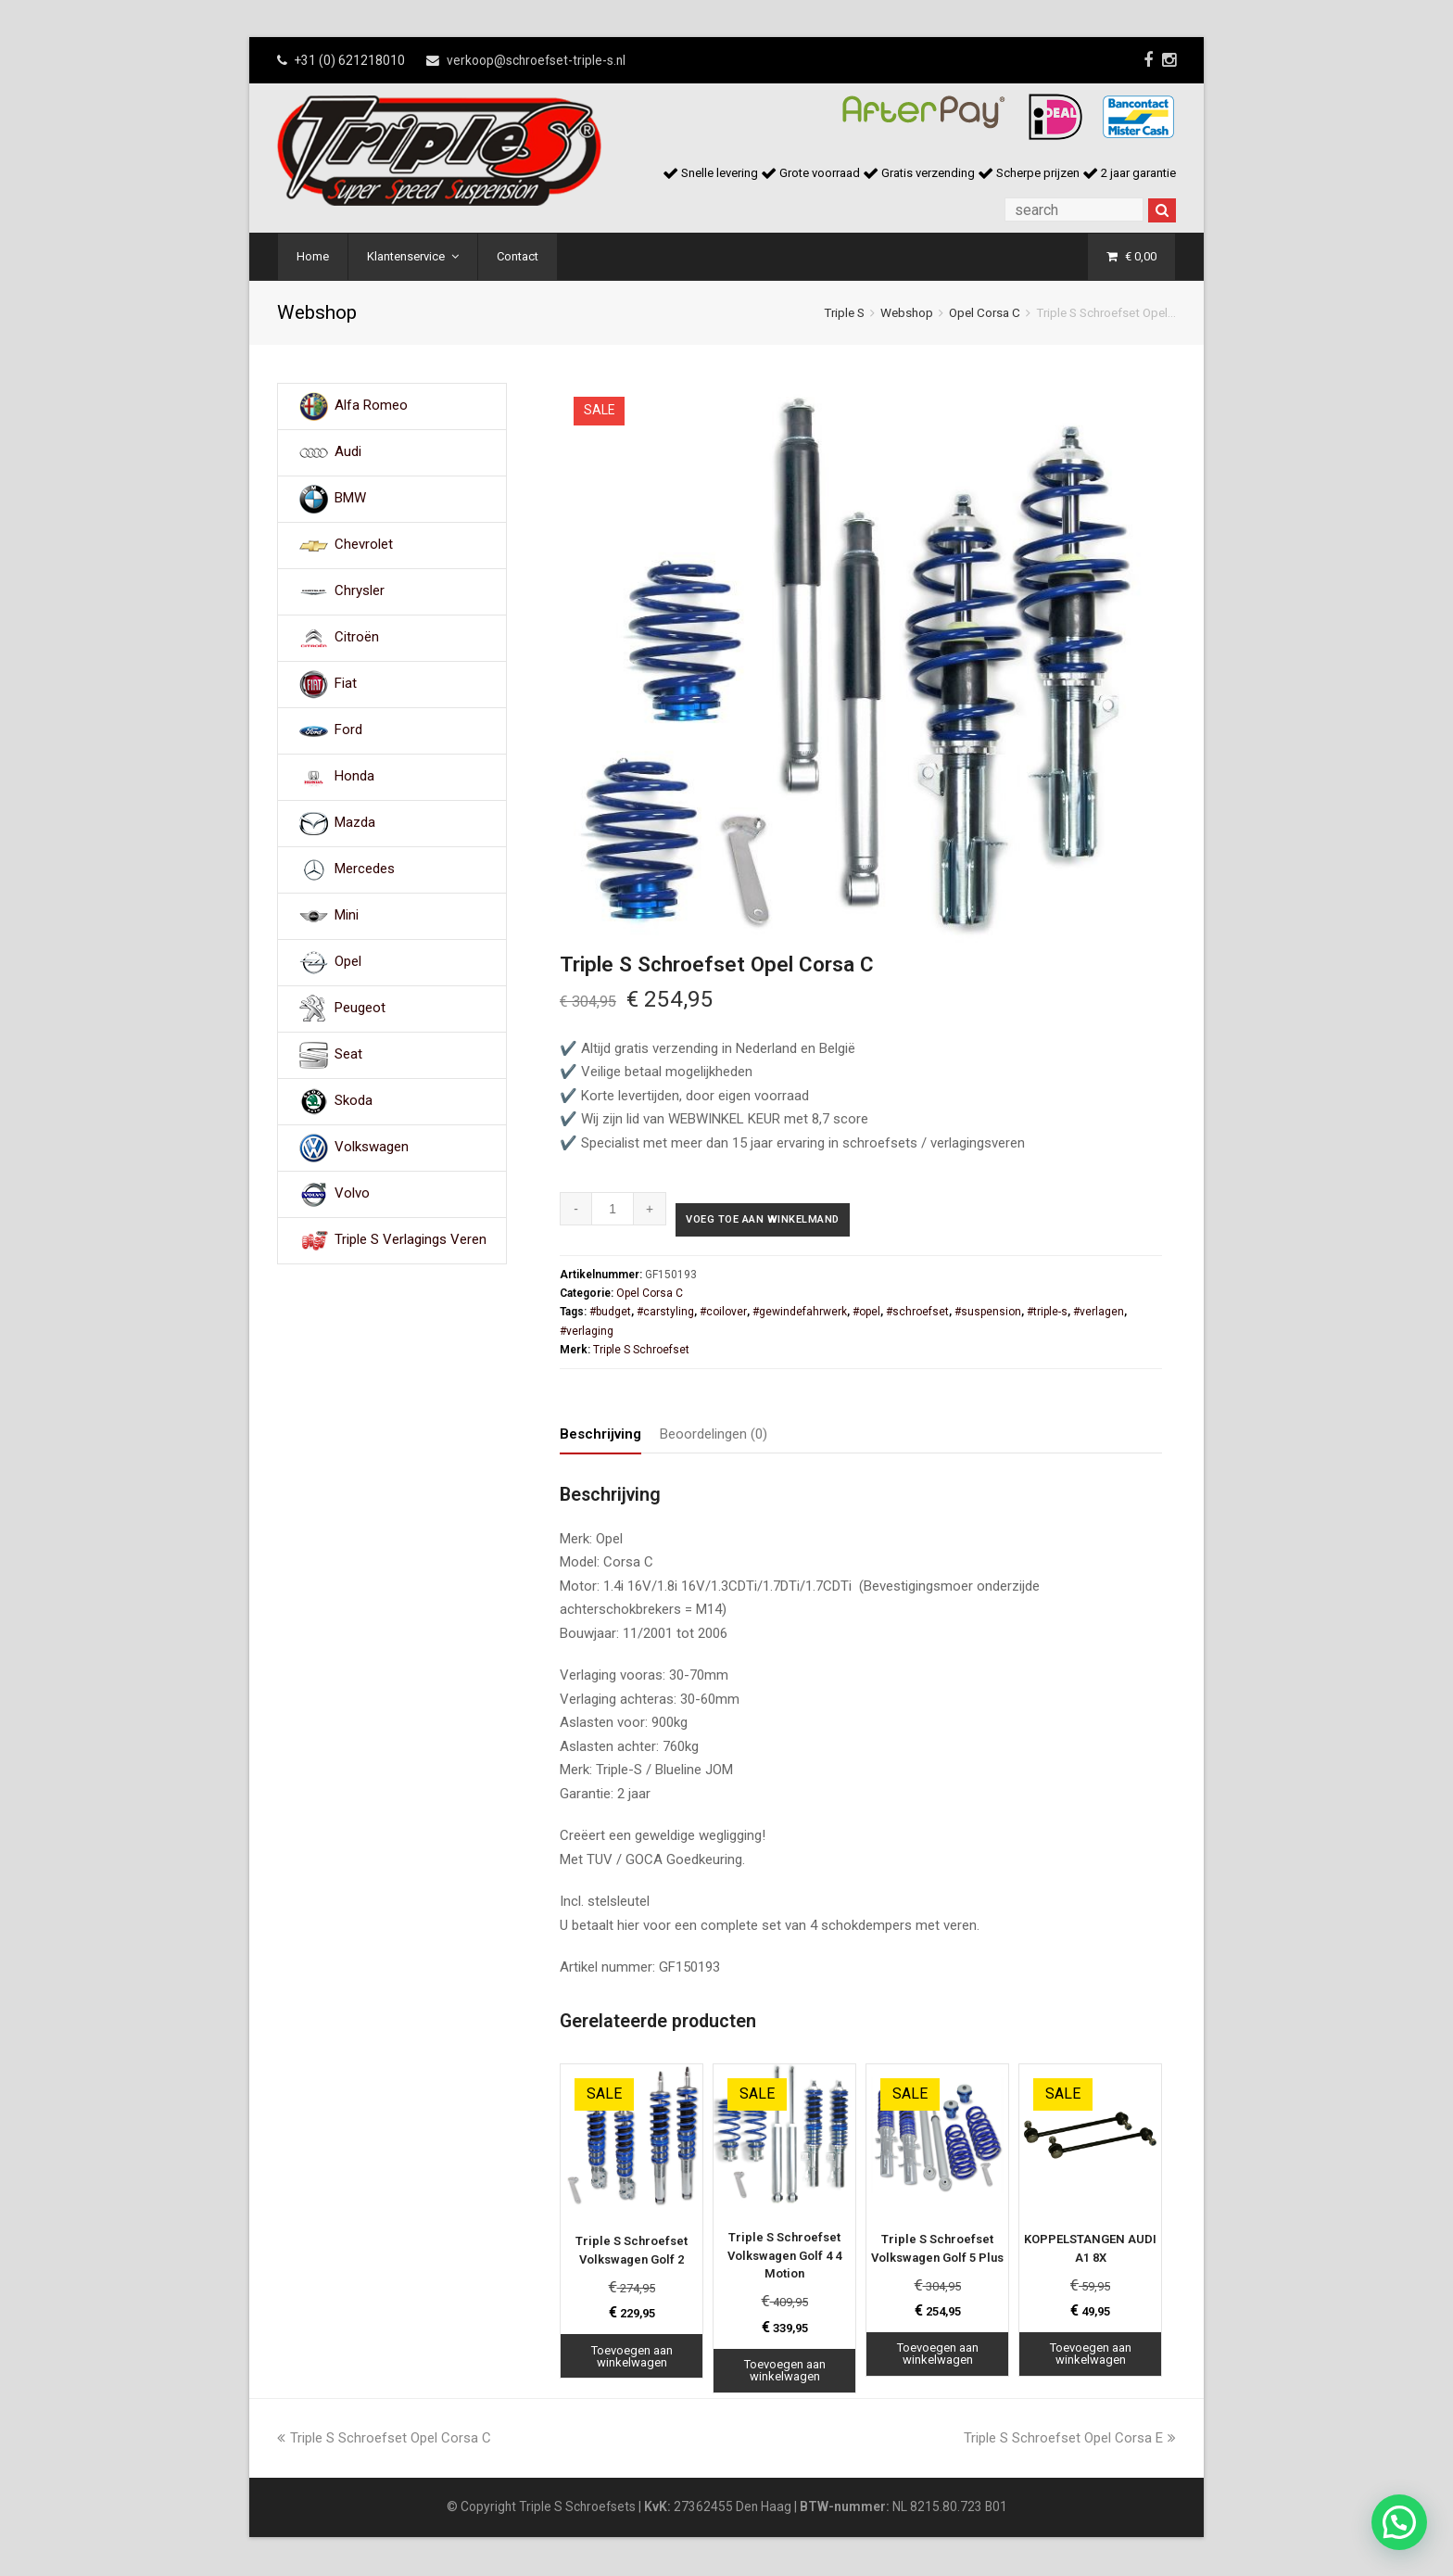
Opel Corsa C (984, 312)
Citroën (357, 637)
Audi (348, 452)
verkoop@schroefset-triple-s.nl (536, 60)
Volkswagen (372, 1147)
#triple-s (1047, 1314)
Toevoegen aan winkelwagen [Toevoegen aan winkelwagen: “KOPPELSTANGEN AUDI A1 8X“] (1090, 2356)
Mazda (355, 823)
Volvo (352, 1194)
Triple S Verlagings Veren (410, 1240)
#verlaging (586, 1332)
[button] (1399, 2522)
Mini (347, 915)
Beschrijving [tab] (600, 1436)
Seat (348, 1055)
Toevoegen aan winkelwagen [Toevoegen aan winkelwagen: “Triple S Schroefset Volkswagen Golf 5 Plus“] (938, 2356)
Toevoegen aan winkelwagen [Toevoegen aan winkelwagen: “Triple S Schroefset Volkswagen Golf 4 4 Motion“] (785, 2373)
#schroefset (917, 1314)
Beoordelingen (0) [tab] (713, 1436)
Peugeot (360, 1008)
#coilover (723, 1314)
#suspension (987, 1314)
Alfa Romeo (371, 406)
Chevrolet (364, 545)
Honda (354, 776)
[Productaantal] (613, 1209)
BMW (350, 498)
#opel (866, 1314)
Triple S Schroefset (641, 1352)
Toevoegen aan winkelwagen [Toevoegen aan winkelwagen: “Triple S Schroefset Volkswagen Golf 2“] (632, 2359)
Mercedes (365, 869)
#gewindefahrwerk (799, 1314)
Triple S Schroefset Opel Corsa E (1070, 2439)
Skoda (354, 1101)
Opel (348, 962)
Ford (348, 730)
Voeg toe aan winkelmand (783, 1221)
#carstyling (665, 1314)
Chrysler (360, 591)
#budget (610, 1314)
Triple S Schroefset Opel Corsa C (384, 2439)
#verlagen (1098, 1314)
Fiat (346, 684)
